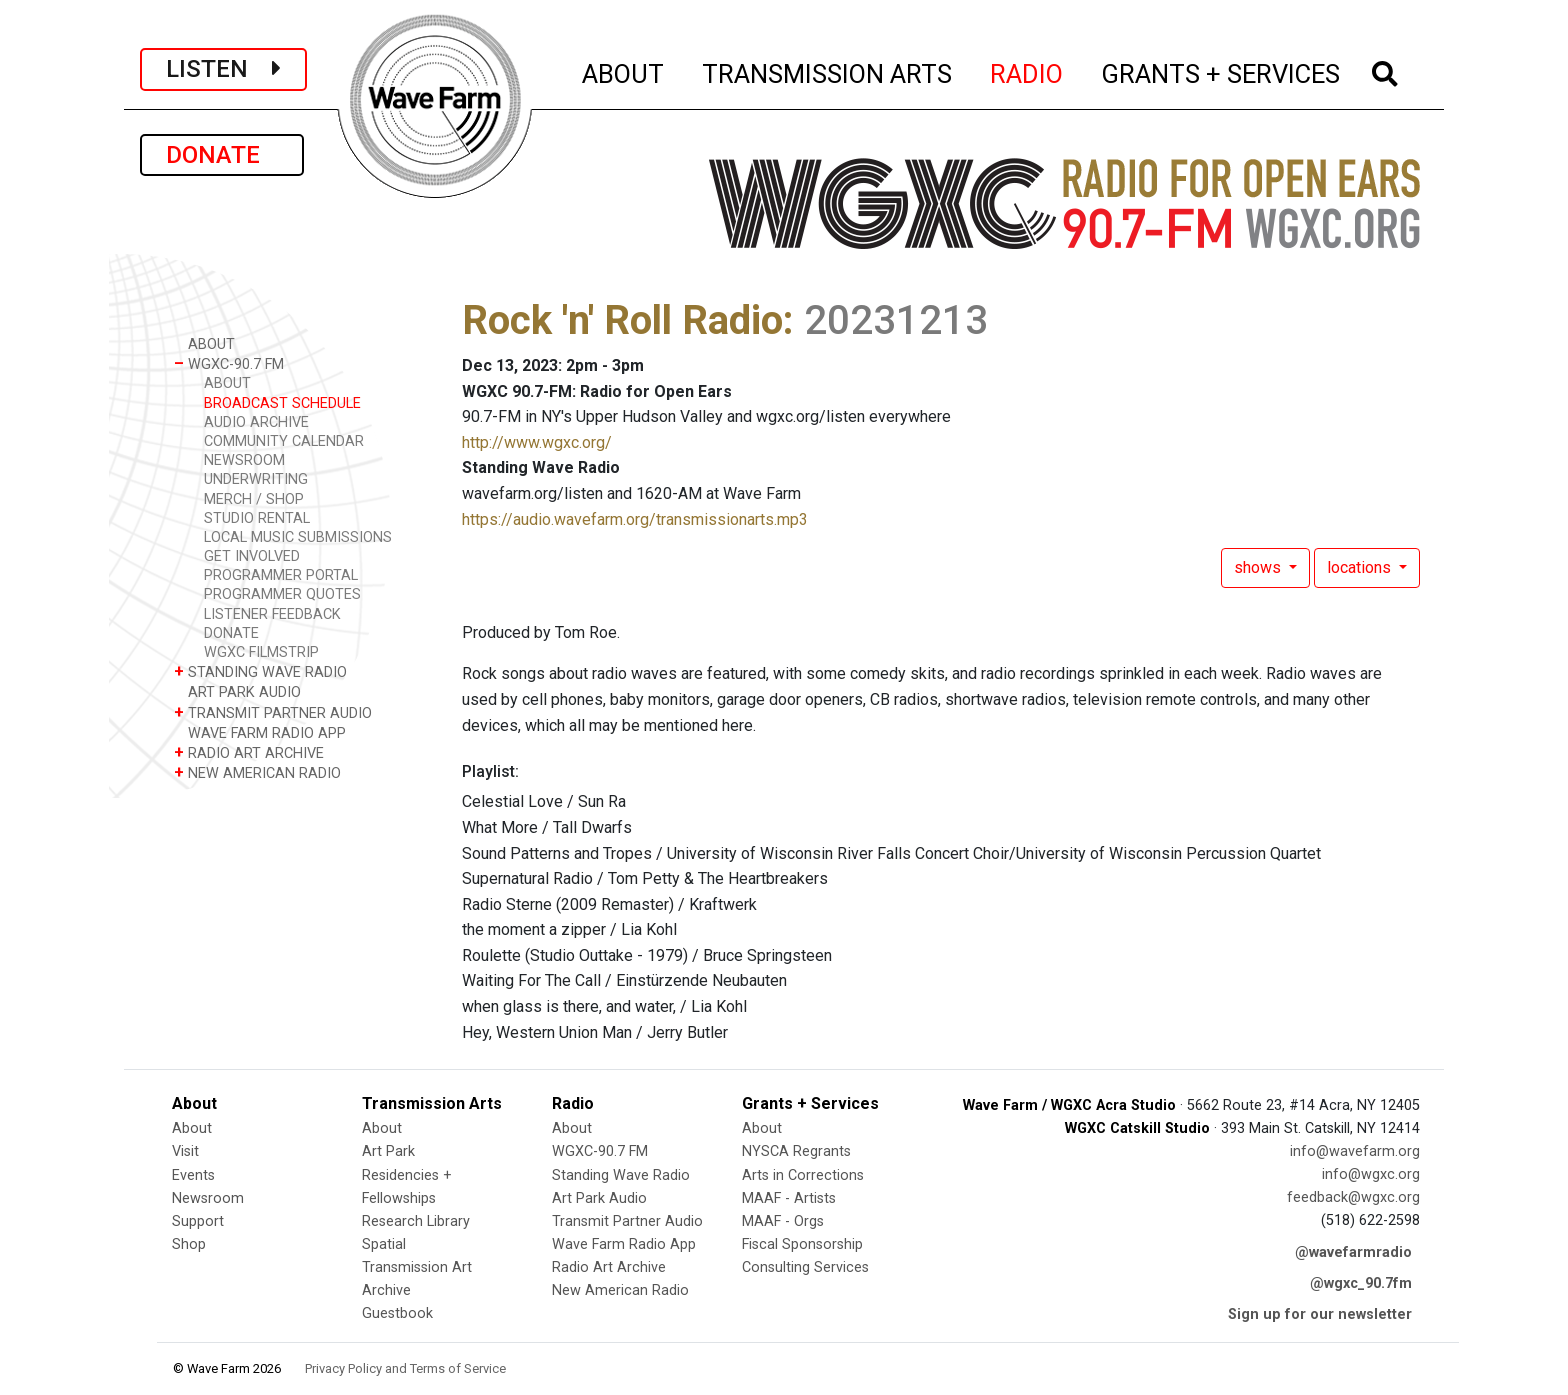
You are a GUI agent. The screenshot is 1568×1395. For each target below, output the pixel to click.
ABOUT (624, 71)
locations (1361, 567)
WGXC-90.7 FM (229, 363)
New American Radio (620, 1290)
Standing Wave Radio (621, 1175)
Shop (189, 1244)
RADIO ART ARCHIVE (249, 752)
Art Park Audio (599, 1198)
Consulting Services (805, 1267)
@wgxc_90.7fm (1361, 1283)
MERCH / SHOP (254, 499)
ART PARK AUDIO (237, 691)
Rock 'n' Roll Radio (622, 320)
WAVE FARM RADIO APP (260, 732)
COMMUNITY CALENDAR (284, 441)
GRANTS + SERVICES (1221, 71)
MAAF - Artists (789, 1198)
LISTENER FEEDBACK (272, 614)
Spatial (384, 1244)
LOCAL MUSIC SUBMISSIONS (298, 537)
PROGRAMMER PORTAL (281, 575)
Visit (185, 1151)
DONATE (222, 155)
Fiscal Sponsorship (802, 1244)
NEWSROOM (244, 460)
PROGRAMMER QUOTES (282, 594)
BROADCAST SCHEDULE (282, 403)
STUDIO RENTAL (257, 518)
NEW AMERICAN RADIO (257, 772)
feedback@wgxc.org (1353, 1197)
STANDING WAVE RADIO (260, 671)
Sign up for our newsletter (1320, 1314)
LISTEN (223, 69)
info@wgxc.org (1371, 1174)
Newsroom (208, 1198)
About (192, 1128)
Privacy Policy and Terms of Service (405, 1368)
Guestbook (397, 1313)
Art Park (388, 1151)
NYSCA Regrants (796, 1151)
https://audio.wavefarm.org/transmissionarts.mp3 (635, 519)
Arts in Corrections (803, 1175)
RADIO (1027, 71)
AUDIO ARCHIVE (256, 422)
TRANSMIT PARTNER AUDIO (273, 712)
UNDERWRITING (256, 479)
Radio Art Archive (609, 1267)
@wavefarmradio (1353, 1252)
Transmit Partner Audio (627, 1221)
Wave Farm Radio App (624, 1244)
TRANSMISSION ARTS (828, 71)
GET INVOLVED (252, 556)
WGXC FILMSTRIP (261, 652)
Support (198, 1221)
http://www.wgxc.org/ (537, 442)
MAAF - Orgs (783, 1221)
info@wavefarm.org (1355, 1151)
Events (193, 1175)
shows (1259, 567)
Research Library (416, 1221)
